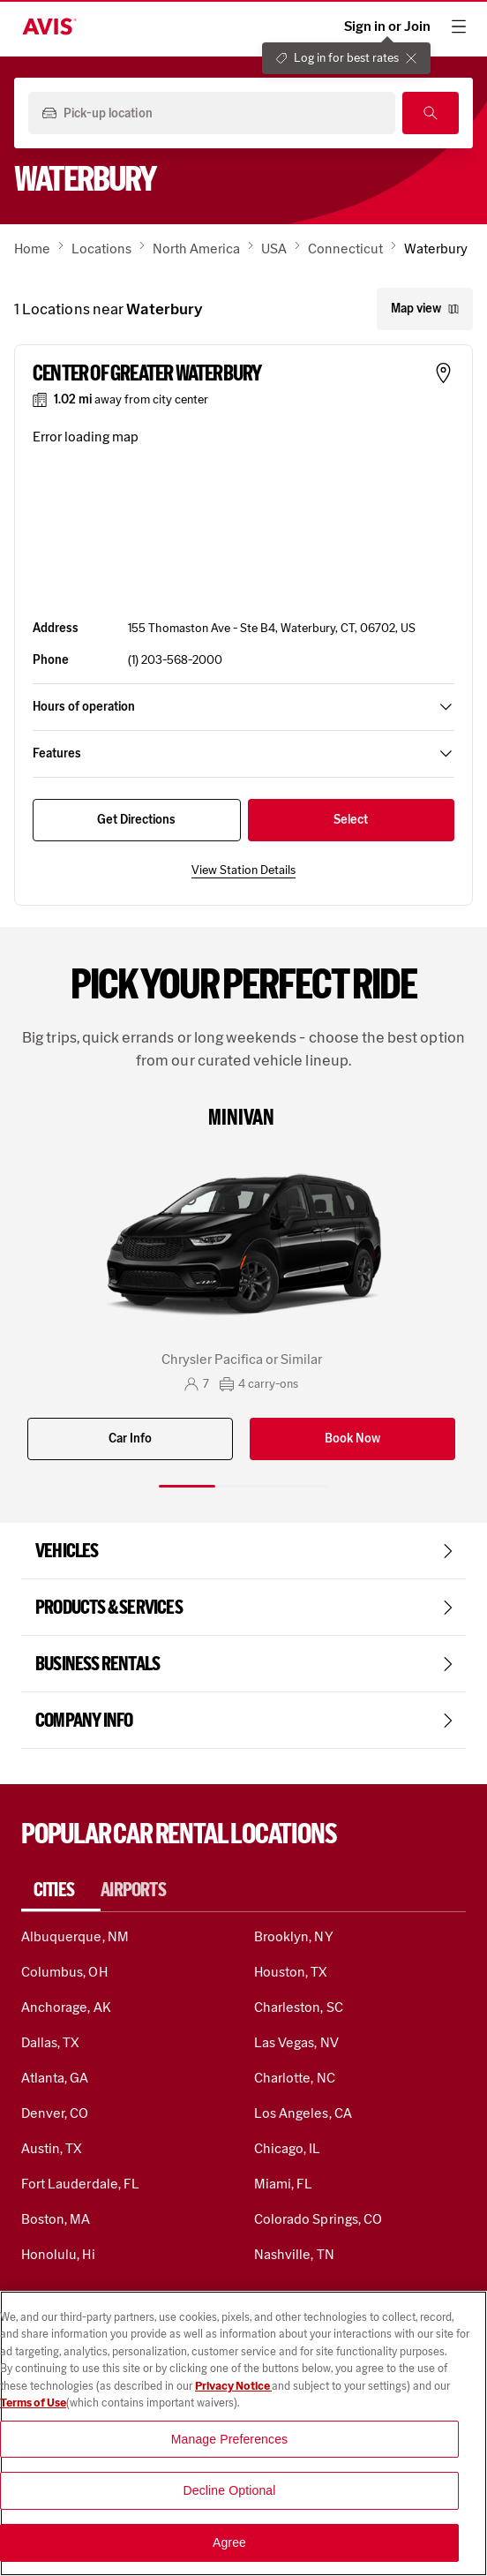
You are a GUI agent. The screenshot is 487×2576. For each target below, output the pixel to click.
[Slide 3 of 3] (300, 1486)
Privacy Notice (233, 2385)
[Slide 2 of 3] (243, 1486)
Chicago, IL (287, 2148)
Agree (229, 2542)
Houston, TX (291, 1971)
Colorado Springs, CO (318, 2219)
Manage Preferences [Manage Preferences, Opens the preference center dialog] (229, 2439)
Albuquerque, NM (75, 1936)
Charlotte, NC (294, 2077)
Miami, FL (283, 2183)
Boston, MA (55, 2219)
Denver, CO (54, 2113)
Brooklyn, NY (293, 1936)
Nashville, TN (294, 2254)
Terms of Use (33, 2402)
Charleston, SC (298, 2007)
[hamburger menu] (459, 26)
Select (350, 819)
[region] (243, 2433)
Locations (101, 248)
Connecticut (345, 248)
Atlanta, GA (55, 2077)
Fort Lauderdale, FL (80, 2183)
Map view (425, 308)
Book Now (352, 1438)
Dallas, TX (50, 2042)
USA (274, 248)
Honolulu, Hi (58, 2254)
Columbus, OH (64, 1971)
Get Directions (136, 819)
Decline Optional (230, 2490)
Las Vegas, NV (296, 2042)
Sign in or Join (387, 26)
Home (32, 248)
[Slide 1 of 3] (187, 1486)
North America (196, 248)
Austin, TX (51, 2148)
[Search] (430, 113)
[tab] (61, 1890)
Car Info (130, 1438)
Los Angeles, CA (303, 2113)
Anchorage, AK (66, 2007)
